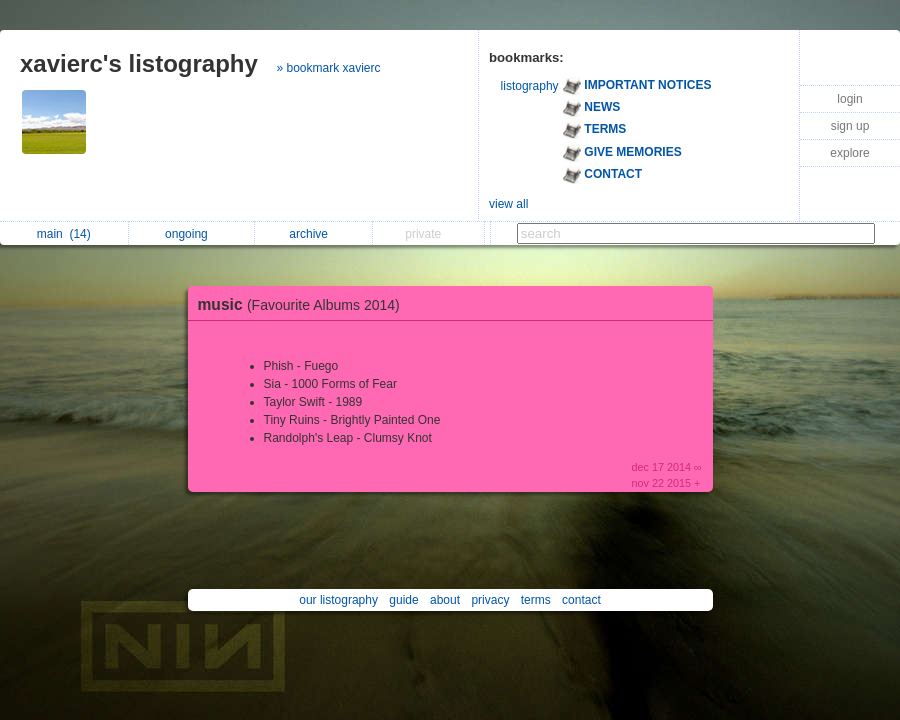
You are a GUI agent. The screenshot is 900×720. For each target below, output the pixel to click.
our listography (338, 600)
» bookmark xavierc (329, 68)
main (64, 234)
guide (403, 600)
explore (849, 153)
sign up (850, 126)
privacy (490, 600)
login (849, 99)
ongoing (191, 234)
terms (536, 600)
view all (508, 204)
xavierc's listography (139, 63)
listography (530, 86)
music (304, 304)
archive (313, 234)
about (445, 600)
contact (581, 600)
